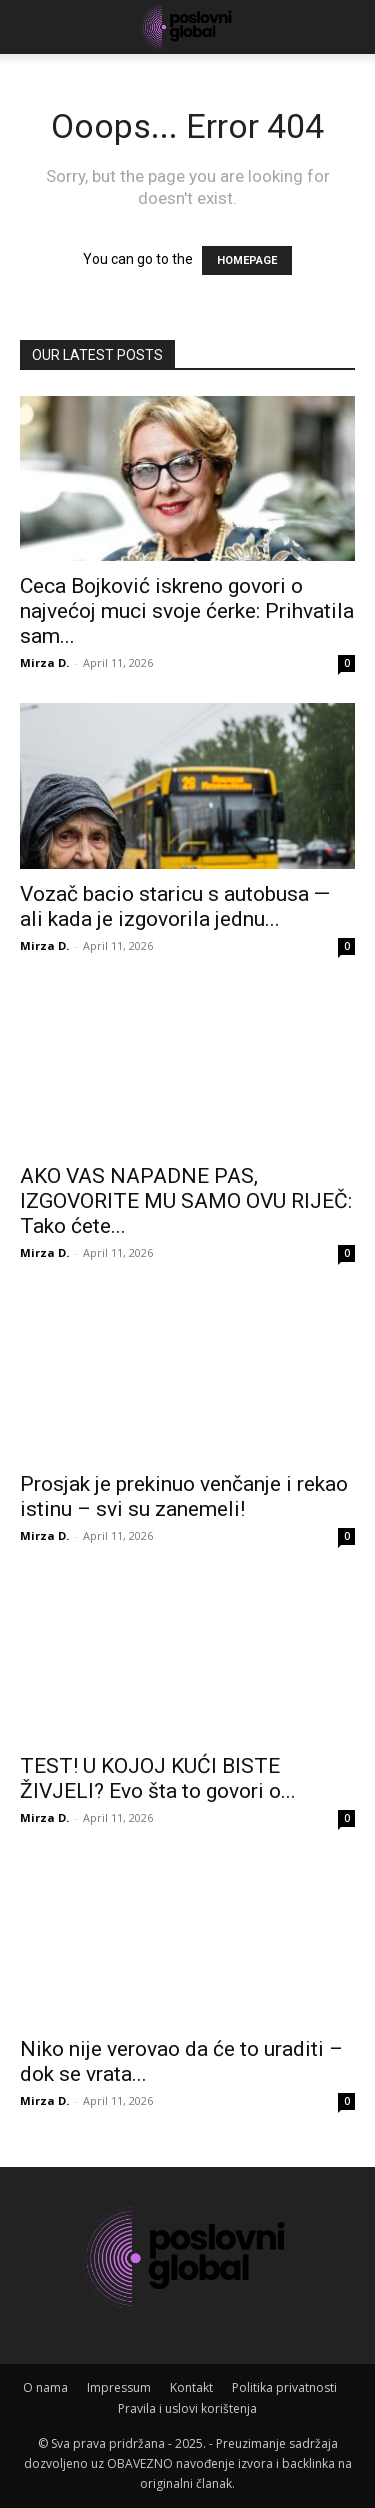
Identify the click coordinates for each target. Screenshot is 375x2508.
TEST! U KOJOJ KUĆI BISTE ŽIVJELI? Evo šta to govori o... (158, 1778)
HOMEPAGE (247, 260)
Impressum (119, 2387)
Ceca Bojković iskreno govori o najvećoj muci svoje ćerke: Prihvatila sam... (187, 611)
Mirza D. (44, 662)
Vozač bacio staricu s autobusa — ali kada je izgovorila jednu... (175, 906)
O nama (45, 2387)
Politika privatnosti (284, 2387)
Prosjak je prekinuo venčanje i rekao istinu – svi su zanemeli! (184, 1496)
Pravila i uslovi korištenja (187, 2408)
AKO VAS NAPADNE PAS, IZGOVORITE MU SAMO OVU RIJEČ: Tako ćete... (186, 1201)
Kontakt (191, 2387)
